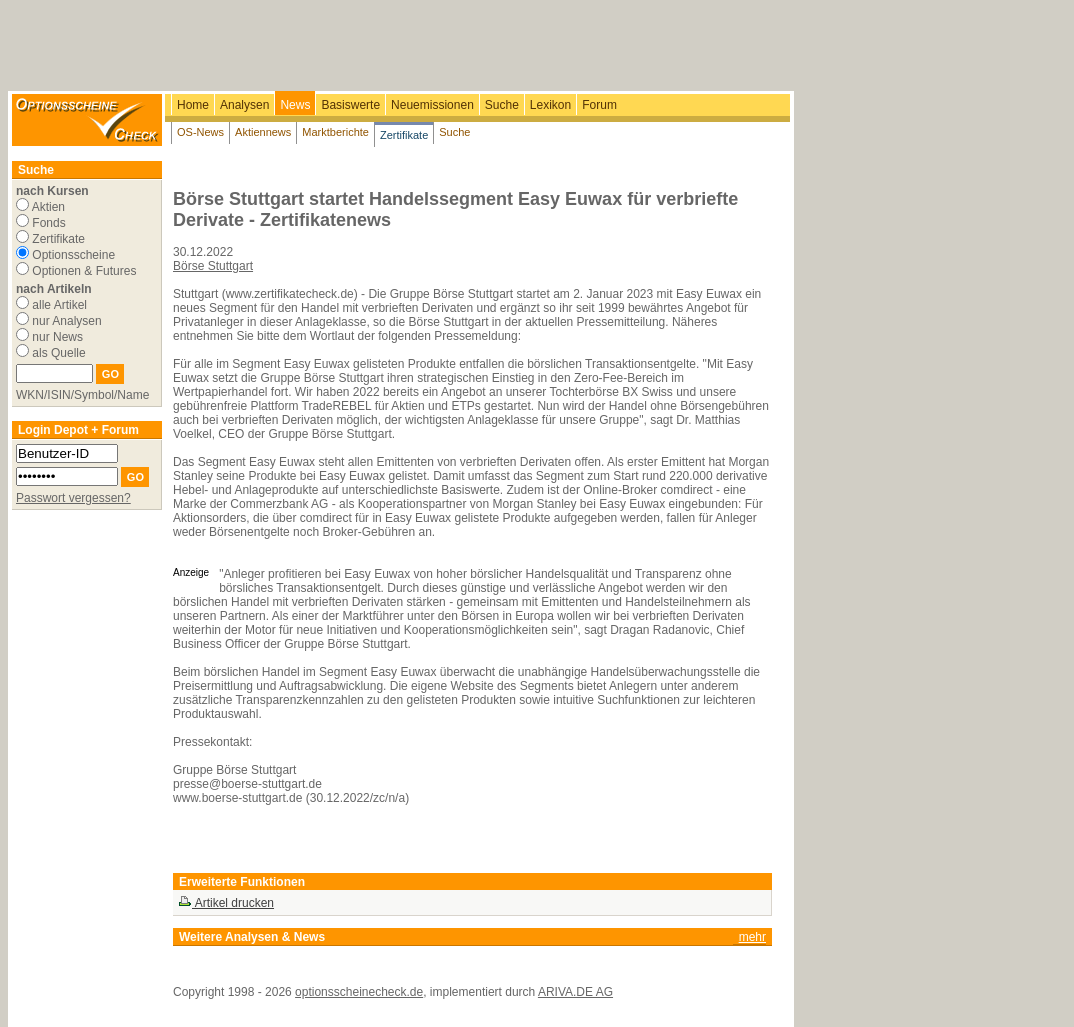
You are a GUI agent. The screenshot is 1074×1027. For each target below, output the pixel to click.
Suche (502, 105)
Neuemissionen (432, 105)
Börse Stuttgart (213, 266)
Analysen (244, 105)
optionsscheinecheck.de (359, 992)
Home (193, 105)
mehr (752, 937)
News (295, 105)
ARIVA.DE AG (575, 992)
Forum (599, 105)
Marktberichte (335, 132)
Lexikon (550, 105)
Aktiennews (263, 132)
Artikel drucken (226, 903)
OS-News (200, 132)
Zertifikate (404, 135)
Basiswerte (350, 105)
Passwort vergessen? (73, 498)
